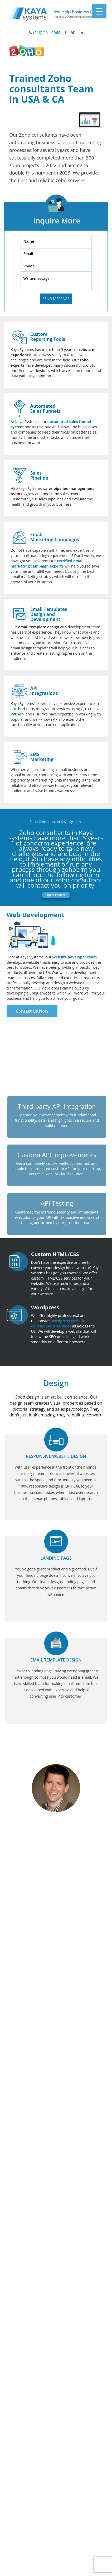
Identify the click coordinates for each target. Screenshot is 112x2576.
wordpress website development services (58, 1323)
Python (17, 714)
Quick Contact (56, 895)
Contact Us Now (32, 1011)
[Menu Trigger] (99, 11)
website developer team (74, 956)
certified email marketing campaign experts (47, 563)
